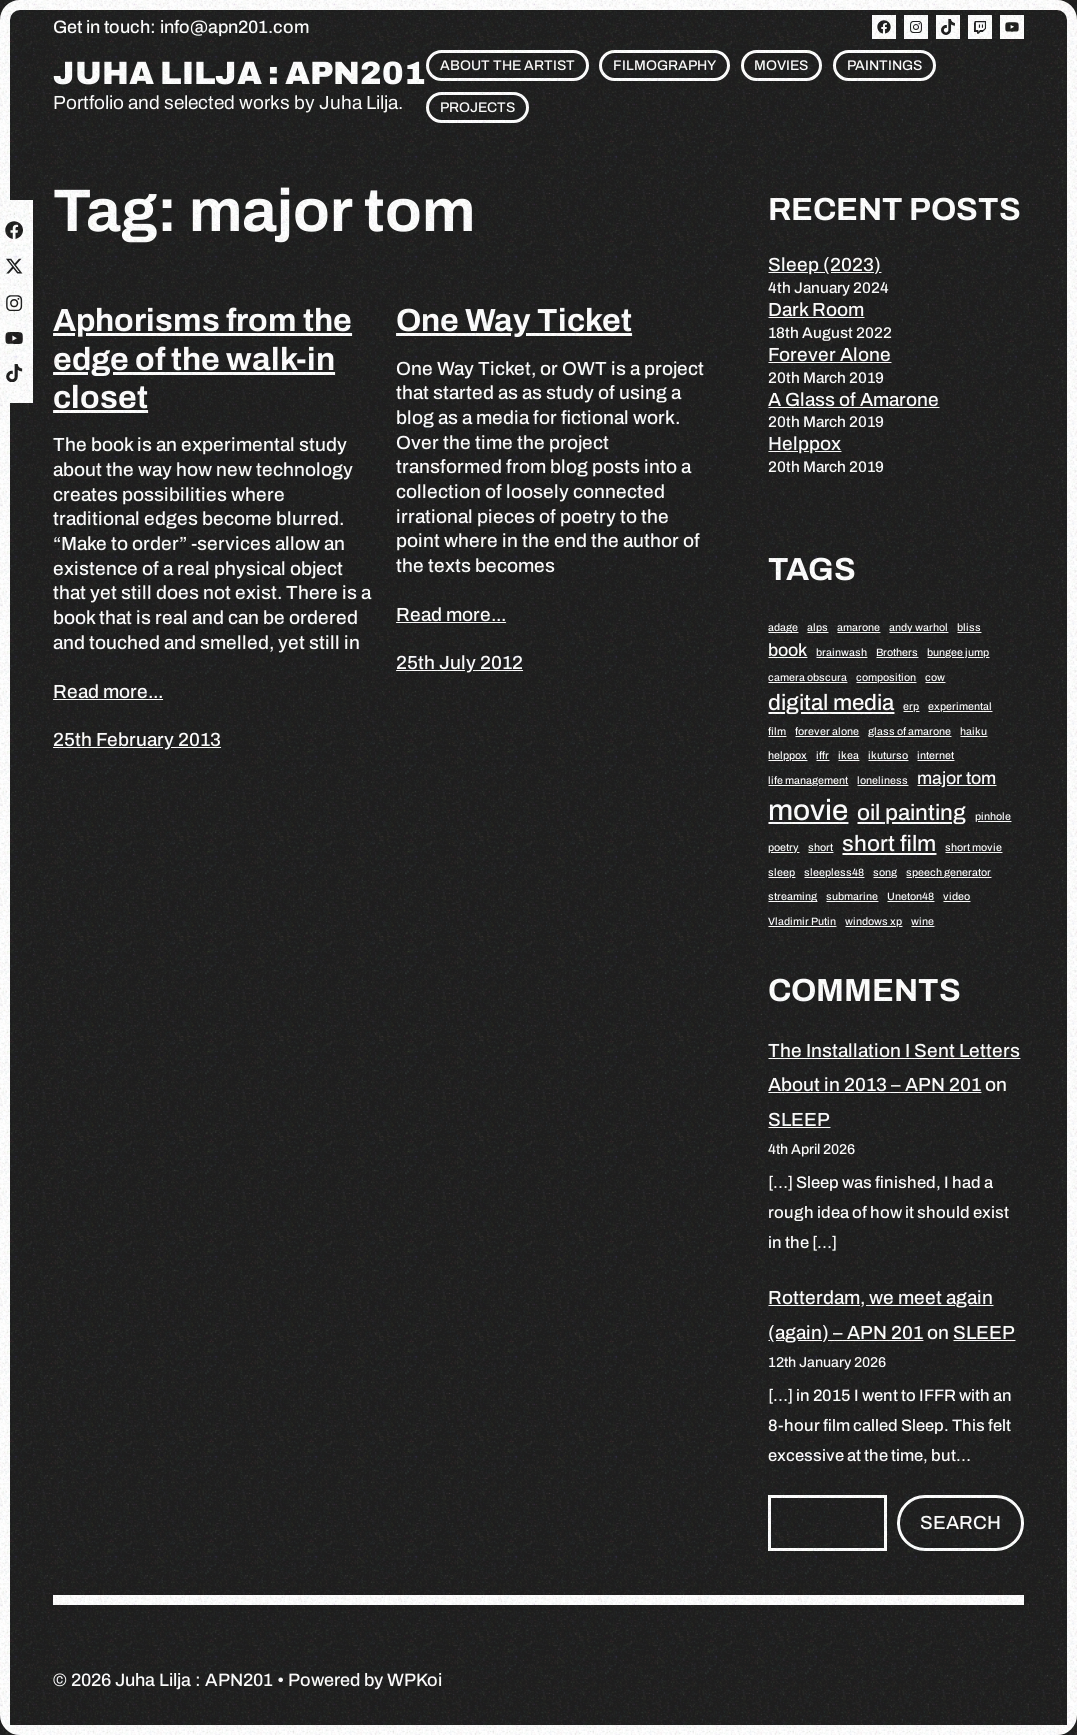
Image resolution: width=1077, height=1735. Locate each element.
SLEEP (799, 1119)
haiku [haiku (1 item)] (973, 731)
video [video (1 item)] (956, 896)
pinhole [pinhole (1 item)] (993, 816)
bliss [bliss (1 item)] (969, 627)
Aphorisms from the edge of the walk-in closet (202, 359)
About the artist (507, 65)
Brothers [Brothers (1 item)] (897, 652)
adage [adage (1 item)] (783, 627)
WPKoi (414, 1680)
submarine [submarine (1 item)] (852, 896)
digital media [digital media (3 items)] (831, 702)
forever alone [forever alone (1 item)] (827, 731)
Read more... (108, 691)
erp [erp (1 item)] (911, 706)
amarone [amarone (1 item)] (858, 627)
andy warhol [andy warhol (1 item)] (918, 627)
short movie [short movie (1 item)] (973, 847)
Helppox (804, 443)
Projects (477, 107)
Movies (781, 65)
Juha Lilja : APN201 (239, 74)
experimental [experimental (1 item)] (960, 706)
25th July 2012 (459, 662)
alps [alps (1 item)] (817, 627)
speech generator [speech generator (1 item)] (948, 872)
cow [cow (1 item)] (935, 677)
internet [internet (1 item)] (935, 755)
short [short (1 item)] (820, 847)
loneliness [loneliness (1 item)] (882, 780)
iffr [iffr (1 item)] (822, 755)
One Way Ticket (514, 320)
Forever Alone (829, 354)
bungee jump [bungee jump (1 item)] (958, 652)
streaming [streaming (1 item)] (792, 896)
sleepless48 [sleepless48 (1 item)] (834, 872)
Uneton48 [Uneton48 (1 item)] (910, 896)
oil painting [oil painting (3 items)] (911, 812)
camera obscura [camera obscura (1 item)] (807, 677)
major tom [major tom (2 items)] (956, 778)
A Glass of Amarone (853, 399)
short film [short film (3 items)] (889, 843)
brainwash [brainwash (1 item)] (841, 652)
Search (960, 1522)
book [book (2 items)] (787, 650)
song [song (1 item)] (885, 872)
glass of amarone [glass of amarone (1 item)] (909, 731)
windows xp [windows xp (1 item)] (873, 921)
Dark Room (816, 309)
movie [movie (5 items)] (808, 810)
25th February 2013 (137, 739)
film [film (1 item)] (777, 731)
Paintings (884, 65)
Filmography (664, 65)
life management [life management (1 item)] (808, 780)
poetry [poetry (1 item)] (783, 847)
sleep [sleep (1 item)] (781, 872)
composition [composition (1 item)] (886, 677)
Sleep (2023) (824, 264)
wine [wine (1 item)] (922, 921)
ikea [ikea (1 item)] (848, 755)
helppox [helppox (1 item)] (787, 755)
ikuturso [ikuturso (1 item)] (888, 755)
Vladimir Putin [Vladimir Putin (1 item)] (802, 921)
